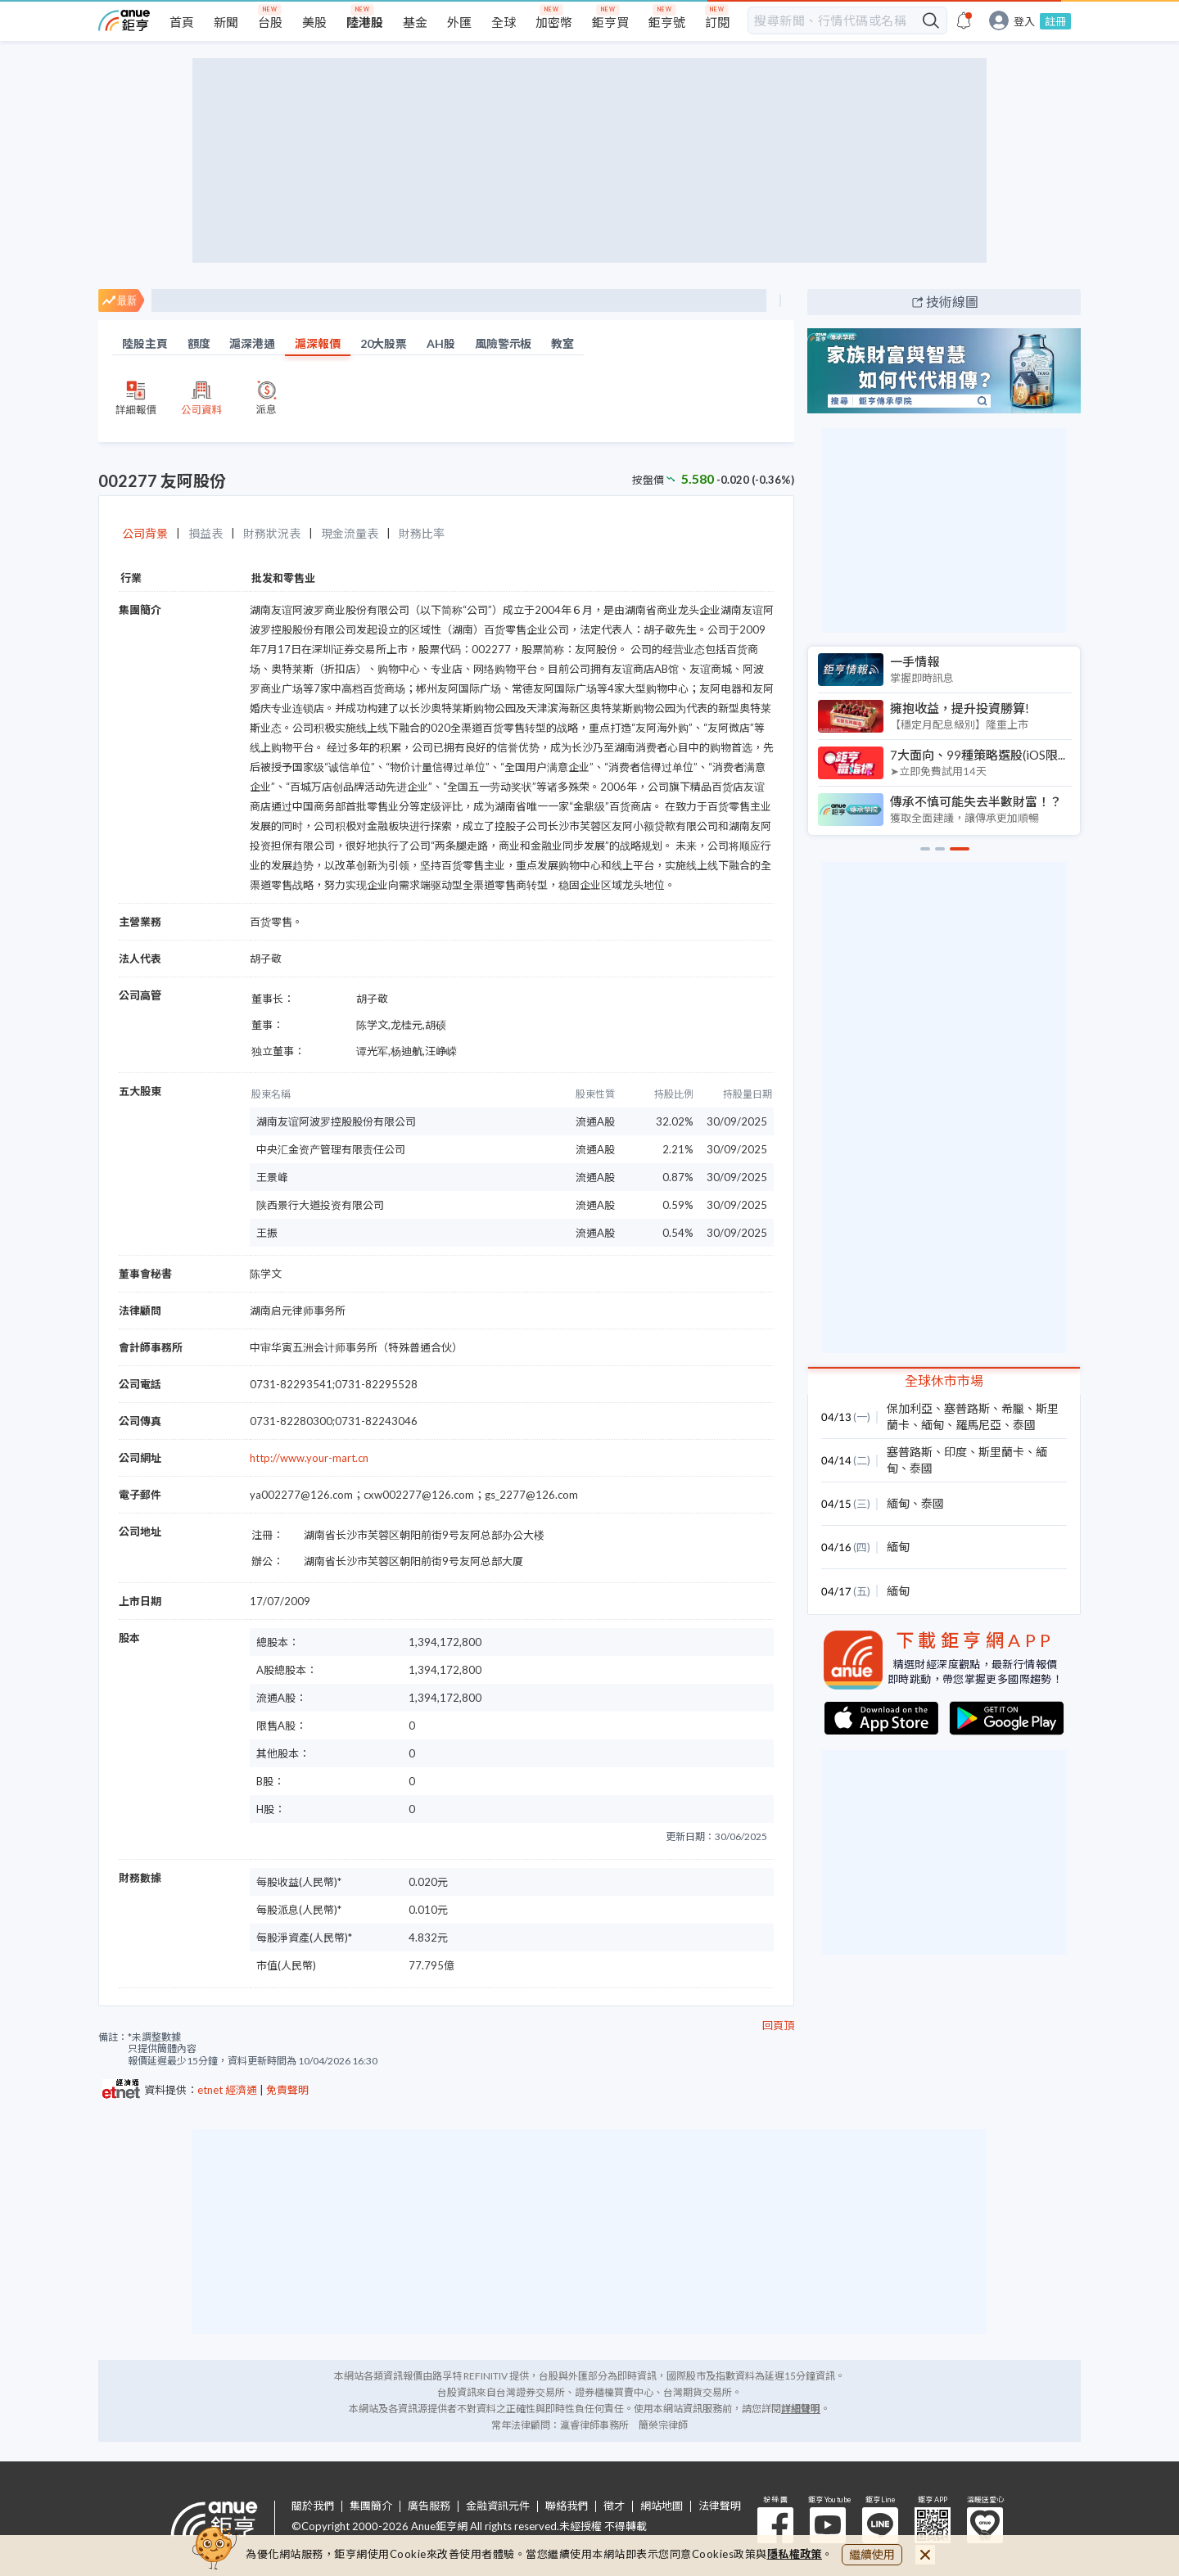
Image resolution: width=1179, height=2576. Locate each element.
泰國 (1024, 1425)
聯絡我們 (566, 2506)
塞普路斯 (967, 1408)
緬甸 (932, 1425)
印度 (955, 1452)
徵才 (614, 2506)
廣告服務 (429, 2506)
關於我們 (312, 2506)
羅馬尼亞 (978, 1425)
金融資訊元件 (498, 2506)
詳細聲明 (800, 2408)
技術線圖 (952, 301)
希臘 (1012, 1408)
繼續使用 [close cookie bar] (872, 2554)
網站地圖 (661, 2506)
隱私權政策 (795, 2553)
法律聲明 (719, 2506)
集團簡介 (371, 2506)
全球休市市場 (944, 1380)
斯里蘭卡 (1001, 1452)
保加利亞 (910, 1408)
